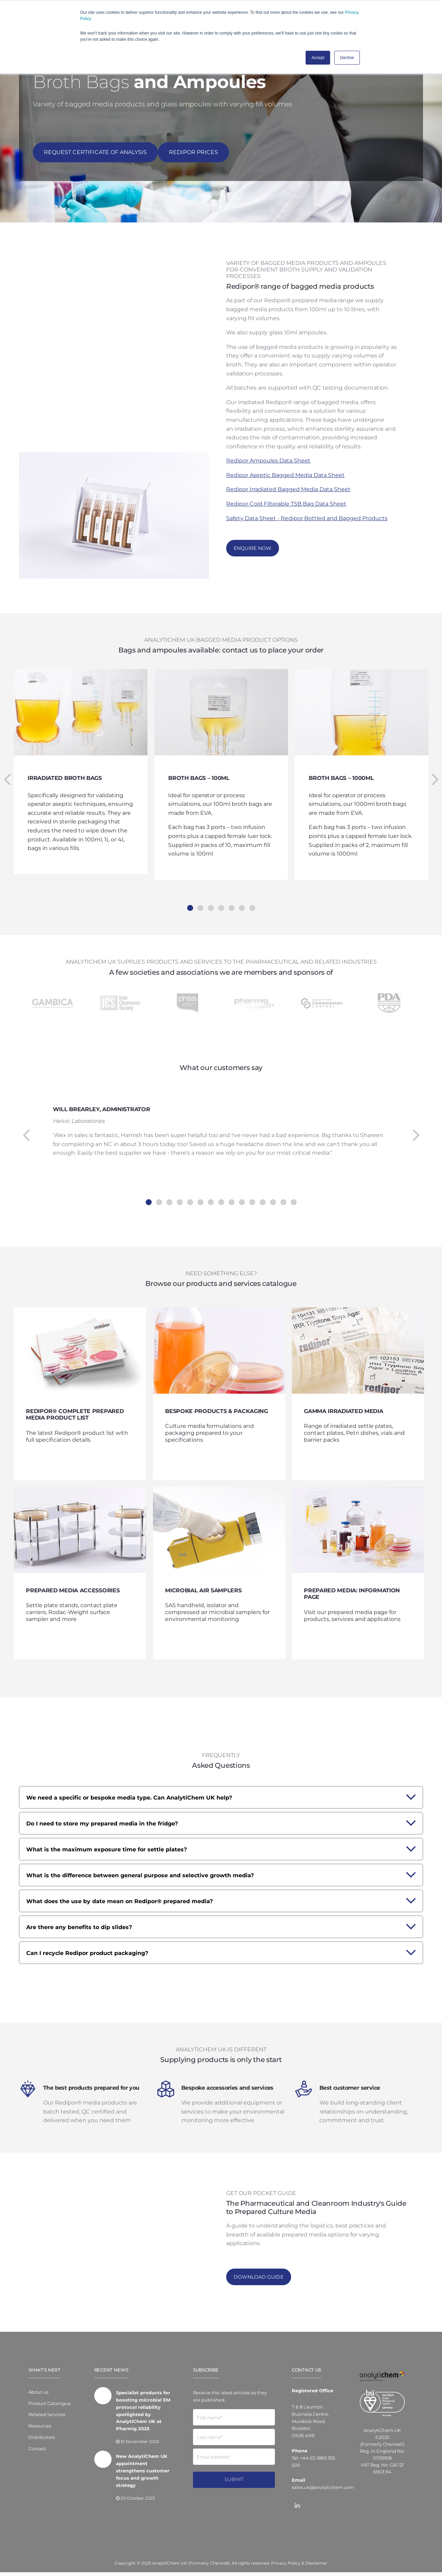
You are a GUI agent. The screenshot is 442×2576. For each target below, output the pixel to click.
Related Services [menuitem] (46, 2418)
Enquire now (252, 548)
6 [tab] (241, 897)
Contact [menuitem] (37, 2452)
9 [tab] (231, 1191)
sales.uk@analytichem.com (323, 2491)
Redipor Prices (193, 152)
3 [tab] (210, 897)
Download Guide (259, 2281)
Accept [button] (317, 57)
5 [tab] (231, 897)
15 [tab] (293, 1191)
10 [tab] (241, 1191)
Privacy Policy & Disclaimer (299, 2567)
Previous (7, 768)
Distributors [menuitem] (41, 2441)
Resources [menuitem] (39, 2430)
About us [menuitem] (38, 2395)
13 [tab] (272, 1191)
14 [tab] (283, 1191)
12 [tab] (262, 1191)
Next (435, 768)
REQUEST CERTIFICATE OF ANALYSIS (95, 152)
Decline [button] (347, 57)
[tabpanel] (221, 764)
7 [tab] (252, 897)
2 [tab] (200, 897)
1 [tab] (189, 897)
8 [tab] (221, 1191)
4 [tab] (221, 897)
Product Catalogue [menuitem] (49, 2407)
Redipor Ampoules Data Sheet (268, 460)
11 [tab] (252, 1191)
